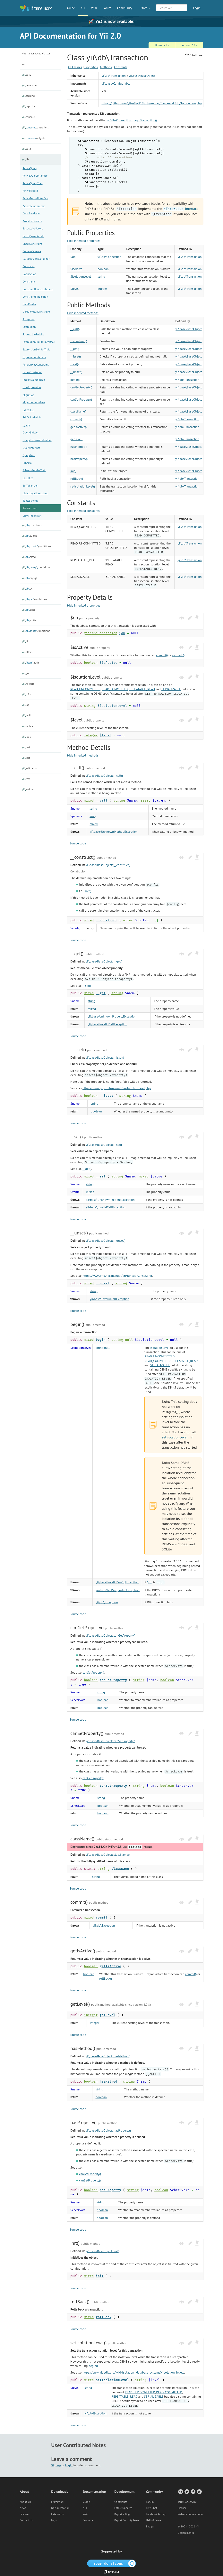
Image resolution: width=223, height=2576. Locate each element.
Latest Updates (123, 2508)
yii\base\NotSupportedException (118, 1590)
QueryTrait (29, 455)
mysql (29, 578)
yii (23, 64)
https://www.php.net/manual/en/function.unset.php (117, 1276)
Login (197, 8)
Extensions (57, 2514)
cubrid (29, 535)
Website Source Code (190, 2514)
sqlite (29, 620)
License (24, 2514)
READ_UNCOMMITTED (85, 689)
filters (27, 652)
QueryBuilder (31, 432)
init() (73, 471)
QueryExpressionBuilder (37, 440)
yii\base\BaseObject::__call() (104, 775)
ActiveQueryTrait (33, 183)
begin (101, 1340)
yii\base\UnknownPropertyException (112, 1016)
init (100, 2276)
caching (28, 96)
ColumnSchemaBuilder (36, 259)
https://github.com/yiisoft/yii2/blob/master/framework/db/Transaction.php (152, 103)
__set (101, 1176)
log (26, 705)
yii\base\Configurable (116, 83)
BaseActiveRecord (33, 228)
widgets (33, 138)
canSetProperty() (81, 399)
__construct (106, 920)
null (129, 1340)
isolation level (159, 1348)
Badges (150, 2526)
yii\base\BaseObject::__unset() (105, 1240)
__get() (74, 349)
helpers (28, 683)
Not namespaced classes (36, 53)
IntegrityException (34, 379)
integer (102, 289)
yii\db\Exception (107, 1602)
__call (101, 800)
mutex (27, 726)
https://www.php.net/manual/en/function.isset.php (116, 1088)
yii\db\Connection (109, 257)
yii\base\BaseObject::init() (102, 2251)
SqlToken (28, 478)
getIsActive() (78, 427)
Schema (27, 463)
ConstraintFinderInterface (38, 289)
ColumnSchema (32, 251)
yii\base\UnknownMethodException (114, 831)
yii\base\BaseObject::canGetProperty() (110, 1635)
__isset (106, 1096)
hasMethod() (78, 447)
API (83, 8)
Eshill (190, 2532)
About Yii (25, 2502)
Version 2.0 (189, 45)
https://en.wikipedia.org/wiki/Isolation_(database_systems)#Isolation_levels (133, 2372)
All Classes (75, 67)
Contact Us (26, 2520)
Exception (29, 319)
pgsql (29, 609)
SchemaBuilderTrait (34, 470)
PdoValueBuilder (32, 417)
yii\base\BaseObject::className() (108, 1854)
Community (126, 8)
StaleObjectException (35, 493)
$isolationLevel (80, 276)
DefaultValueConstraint (36, 311)
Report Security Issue (126, 2520)
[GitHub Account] (180, 2491)
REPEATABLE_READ (142, 689)
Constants (120, 67)
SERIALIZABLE (171, 689)
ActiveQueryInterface (35, 175)
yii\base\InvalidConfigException (117, 1582)
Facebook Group (156, 2514)
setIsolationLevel (112, 2380)
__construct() (78, 341)
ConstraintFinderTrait (35, 296)
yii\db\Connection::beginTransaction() (132, 120)
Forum (107, 8)
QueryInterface (31, 448)
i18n (26, 694)
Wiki (94, 8)
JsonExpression (32, 387)
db (25, 159)
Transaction (30, 508)
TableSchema (30, 500)
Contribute (120, 2502)
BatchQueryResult (33, 236)
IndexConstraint (32, 372)
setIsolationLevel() (82, 486)
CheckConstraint (32, 244)
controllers (35, 127)
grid (26, 673)
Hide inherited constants (83, 511)
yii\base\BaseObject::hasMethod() (108, 2056)
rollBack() (76, 478)
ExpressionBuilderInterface (39, 342)
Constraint (29, 281)
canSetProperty (113, 1786)
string (101, 276)
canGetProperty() (81, 387)
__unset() (76, 372)
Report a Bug (122, 2514)
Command (29, 266)
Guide (71, 8)
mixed (89, 800)
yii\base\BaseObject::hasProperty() (108, 2130)
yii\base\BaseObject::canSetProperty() (110, 1741)
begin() (75, 380)
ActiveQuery (30, 168)
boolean (103, 269)
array (145, 800)
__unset (102, 1283)
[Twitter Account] (186, 2491)
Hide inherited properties (83, 241)
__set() (74, 364)
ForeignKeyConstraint (36, 364)
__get (101, 993)
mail (26, 715)
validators (30, 768)
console (28, 117)
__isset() (75, 356)
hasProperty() (79, 459)
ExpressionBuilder (33, 334)
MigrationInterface (34, 402)
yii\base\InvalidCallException (107, 1024)
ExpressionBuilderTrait (36, 349)
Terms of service (187, 2502)
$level (74, 289)
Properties (91, 67)
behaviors (29, 85)
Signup (56, 2465)
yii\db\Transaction (114, 76)
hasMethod (108, 2081)
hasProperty (110, 2190)
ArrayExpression (32, 221)
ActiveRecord (30, 190)
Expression (29, 327)
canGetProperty (113, 1680)
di (25, 641)
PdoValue (28, 410)
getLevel (107, 2015)
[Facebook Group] (192, 2491)
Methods (106, 67)
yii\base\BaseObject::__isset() (105, 1057)
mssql (29, 557)
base (26, 74)
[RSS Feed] (199, 2491)
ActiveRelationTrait (34, 206)
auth (30, 662)
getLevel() (76, 439)
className (120, 1869)
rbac (26, 736)
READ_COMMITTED (115, 689)
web (26, 779)
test (26, 757)
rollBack (103, 2317)
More (145, 8)
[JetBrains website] (111, 2571)
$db (73, 257)
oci (27, 588)
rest (26, 747)
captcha (28, 106)
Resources (89, 2520)
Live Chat (151, 2508)
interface (180, 208)
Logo (54, 2520)
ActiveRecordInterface (35, 198)
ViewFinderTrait (32, 515)
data (26, 148)
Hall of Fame (153, 2520)
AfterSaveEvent (32, 213)
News (23, 2508)
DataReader (29, 304)
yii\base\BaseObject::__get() (104, 961)
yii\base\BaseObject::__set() (104, 1145)
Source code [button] (78, 843)
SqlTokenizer (30, 485)
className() (78, 411)
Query (26, 425)
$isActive (76, 269)
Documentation (60, 2508)
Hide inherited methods (83, 313)
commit (101, 1917)
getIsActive (110, 1966)
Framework (57, 2502)
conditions (32, 525)
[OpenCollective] (111, 2563)
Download (162, 45)
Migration (28, 395)
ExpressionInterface (34, 357)
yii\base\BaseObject (142, 76)
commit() (76, 419)
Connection (29, 274)
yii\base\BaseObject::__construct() (108, 865)
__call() (75, 329)
